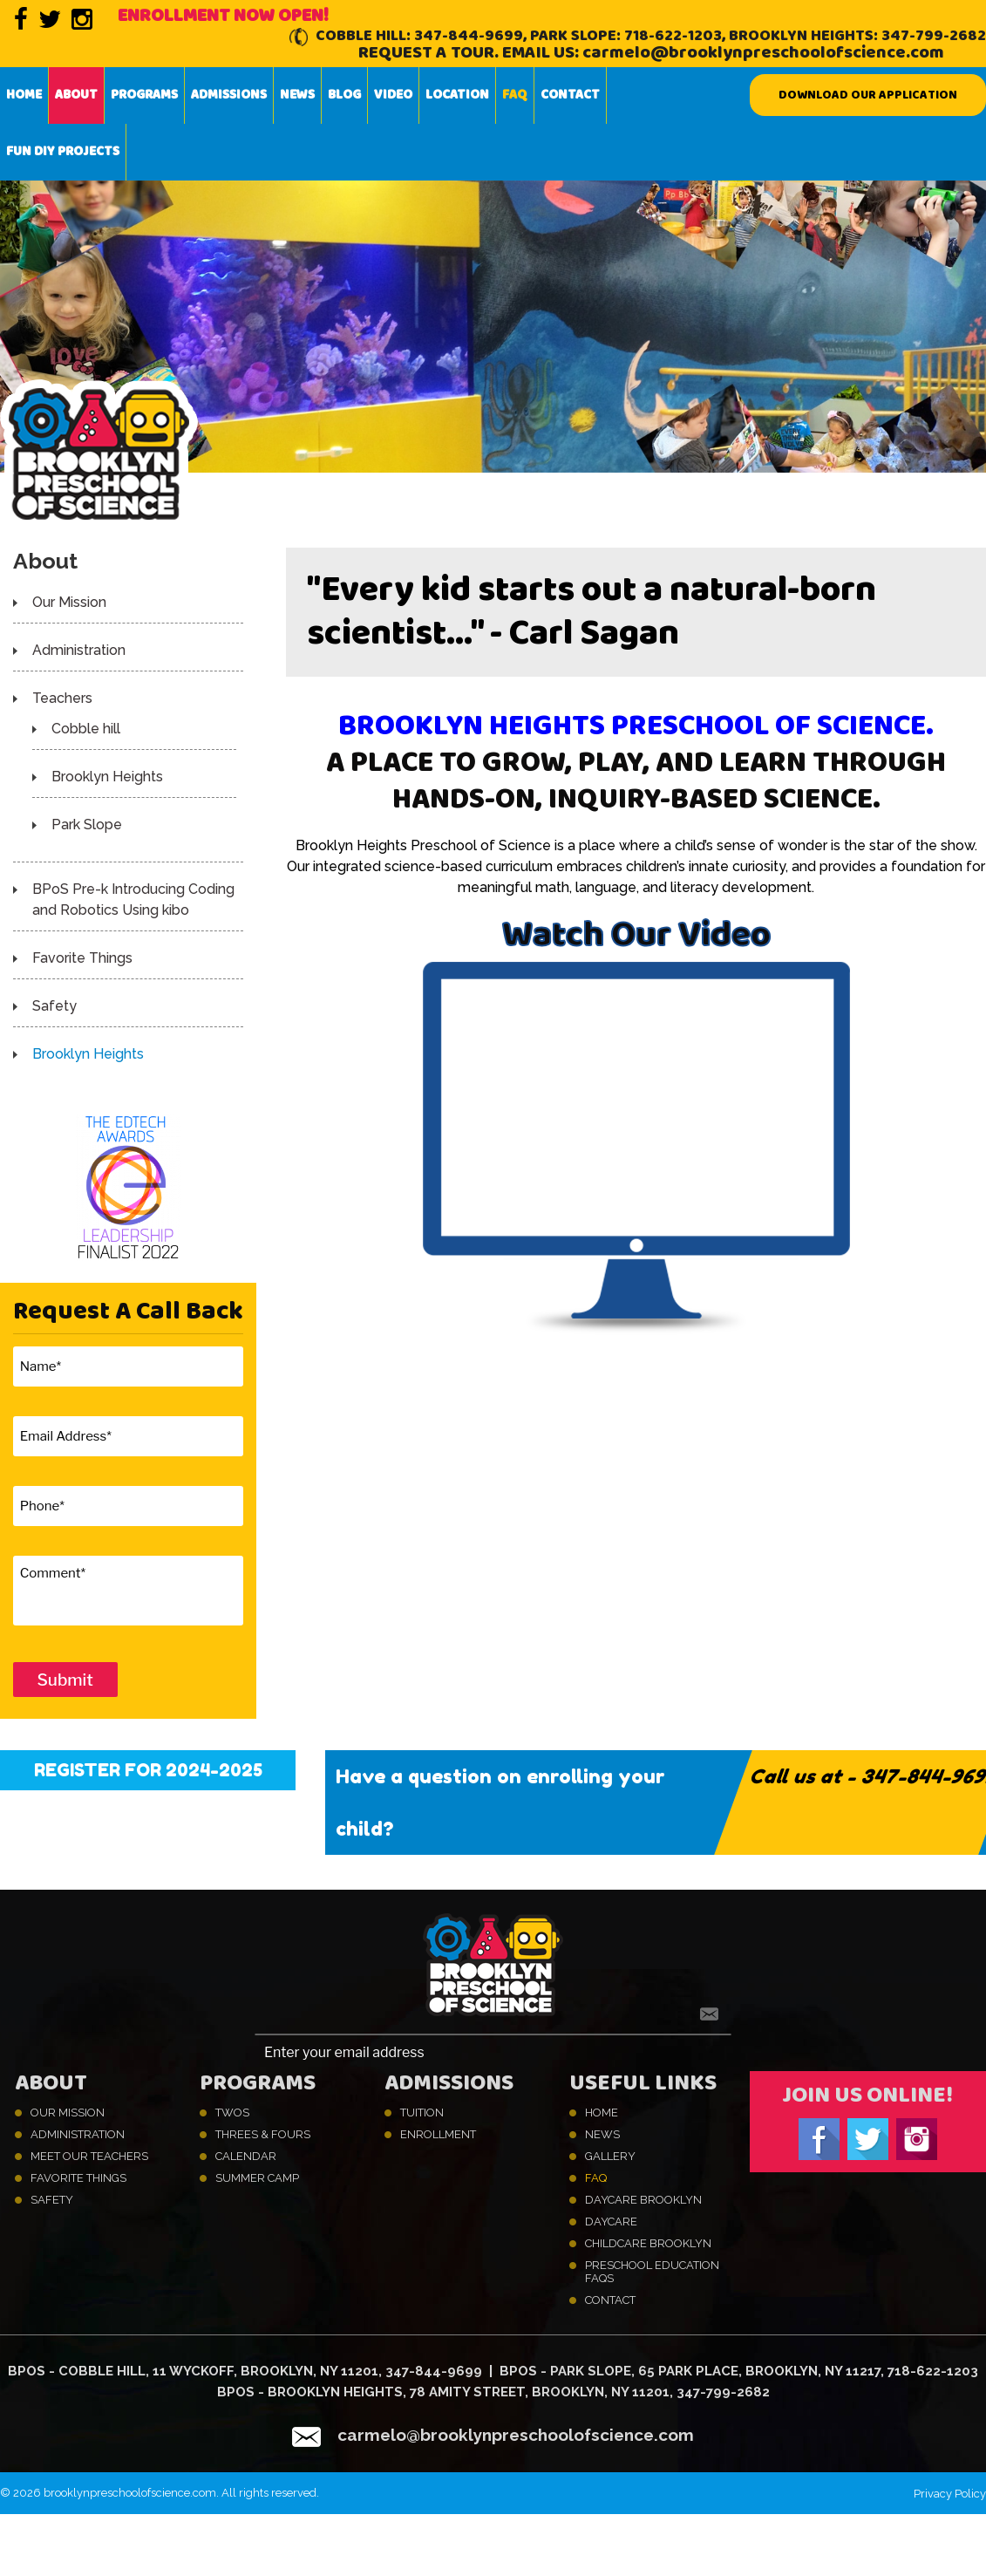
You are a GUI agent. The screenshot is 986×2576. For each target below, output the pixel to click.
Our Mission (69, 602)
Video (393, 95)
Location (457, 95)
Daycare (611, 2221)
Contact (570, 95)
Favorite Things (82, 958)
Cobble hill (85, 728)
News (297, 95)
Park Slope (86, 824)
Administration (79, 650)
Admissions (229, 95)
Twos (232, 2112)
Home (24, 95)
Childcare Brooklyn (648, 2243)
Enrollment (438, 2134)
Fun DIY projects (62, 151)
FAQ (514, 95)
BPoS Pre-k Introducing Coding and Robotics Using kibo (133, 899)
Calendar (245, 2156)
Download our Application (868, 95)
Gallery (610, 2156)
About (76, 95)
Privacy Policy (950, 2493)
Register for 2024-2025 (148, 1770)
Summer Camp (257, 2177)
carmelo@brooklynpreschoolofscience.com (763, 52)
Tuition (422, 2112)
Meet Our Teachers (89, 2156)
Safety (54, 1006)
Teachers (62, 698)
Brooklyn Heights (107, 776)
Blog (344, 95)
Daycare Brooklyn (643, 2199)
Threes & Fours (262, 2134)
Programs (144, 95)
